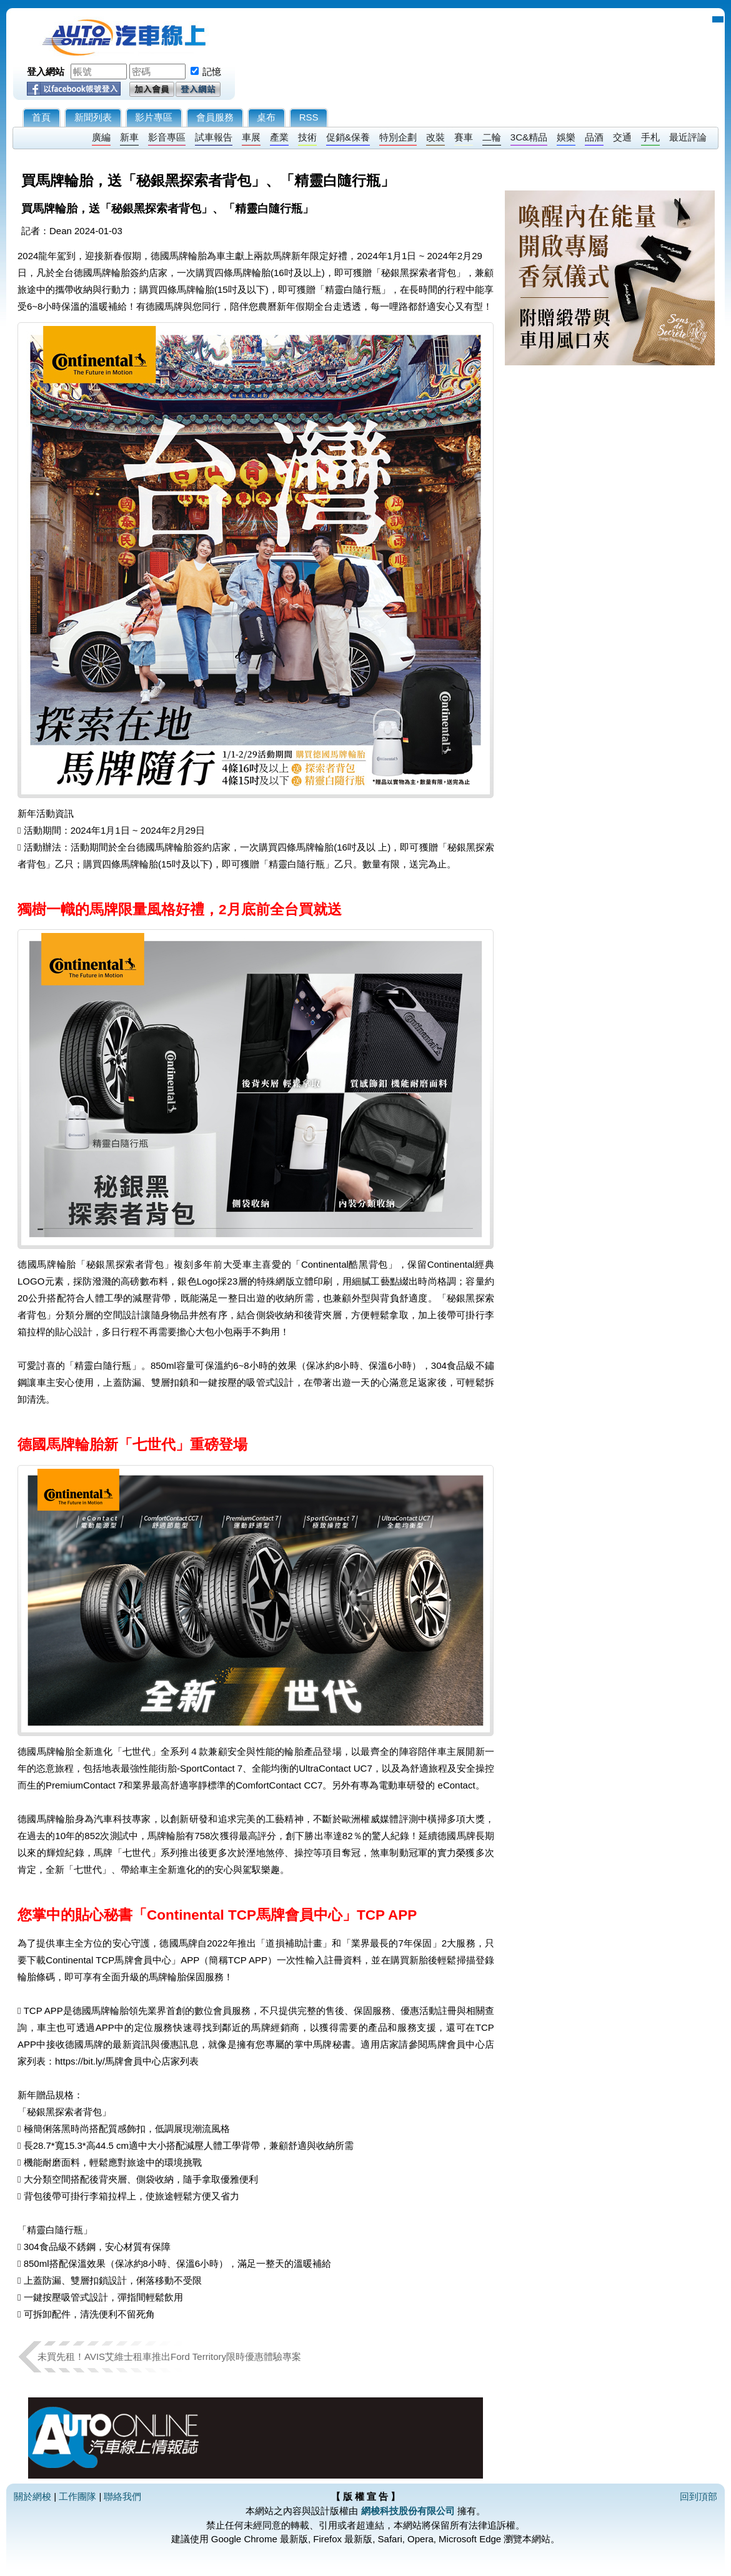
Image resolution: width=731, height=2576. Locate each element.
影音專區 (167, 137)
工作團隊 (77, 2496)
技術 (307, 137)
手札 (650, 137)
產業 (279, 137)
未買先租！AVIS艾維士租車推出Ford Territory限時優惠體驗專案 (174, 2356)
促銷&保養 (348, 137)
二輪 (491, 137)
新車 (129, 137)
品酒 (594, 137)
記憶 (211, 71)
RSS (309, 117)
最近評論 (688, 137)
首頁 (41, 117)
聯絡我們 (122, 2496)
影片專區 (153, 117)
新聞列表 (93, 117)
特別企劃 (398, 137)
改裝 (435, 137)
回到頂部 (698, 2496)
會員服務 (215, 117)
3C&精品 (528, 137)
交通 (622, 137)
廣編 (101, 137)
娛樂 (566, 137)
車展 (251, 137)
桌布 (266, 117)
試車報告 (213, 137)
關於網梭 (32, 2496)
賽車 (463, 137)
